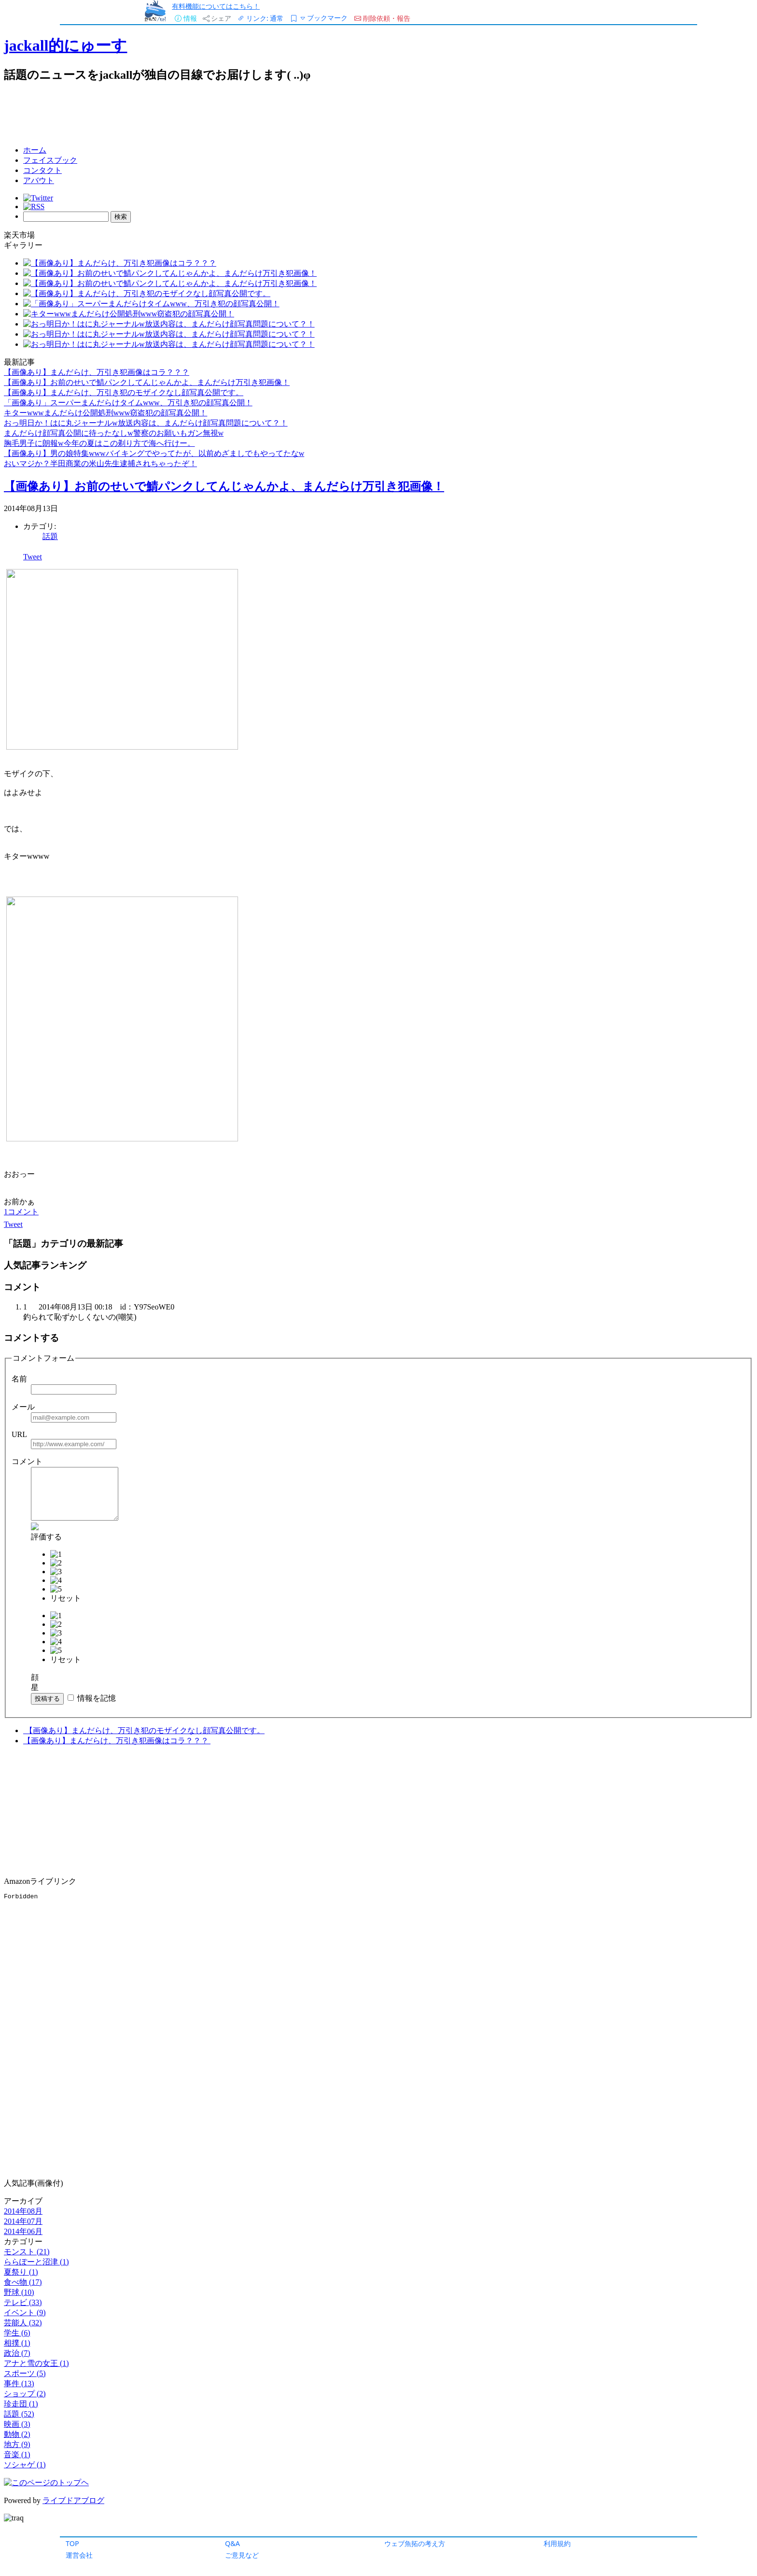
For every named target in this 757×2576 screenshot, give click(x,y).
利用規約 (557, 2543)
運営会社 (79, 2555)
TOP (72, 2543)
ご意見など (242, 2555)
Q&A (232, 2543)
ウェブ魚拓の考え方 (414, 2543)
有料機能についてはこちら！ (216, 6)
